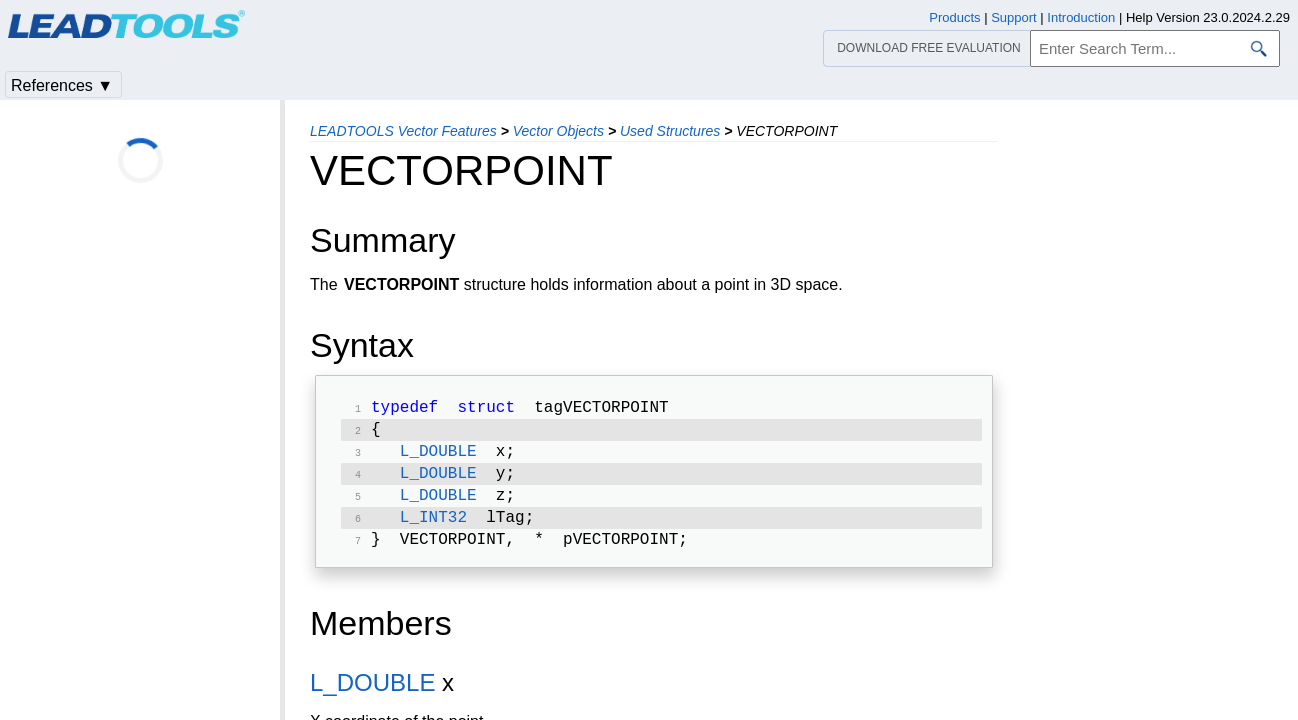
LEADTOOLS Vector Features (403, 131)
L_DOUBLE (438, 458)
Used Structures (670, 131)
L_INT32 (433, 530)
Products (954, 17)
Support (1014, 17)
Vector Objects (558, 131)
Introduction (1081, 17)
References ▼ (62, 85)
